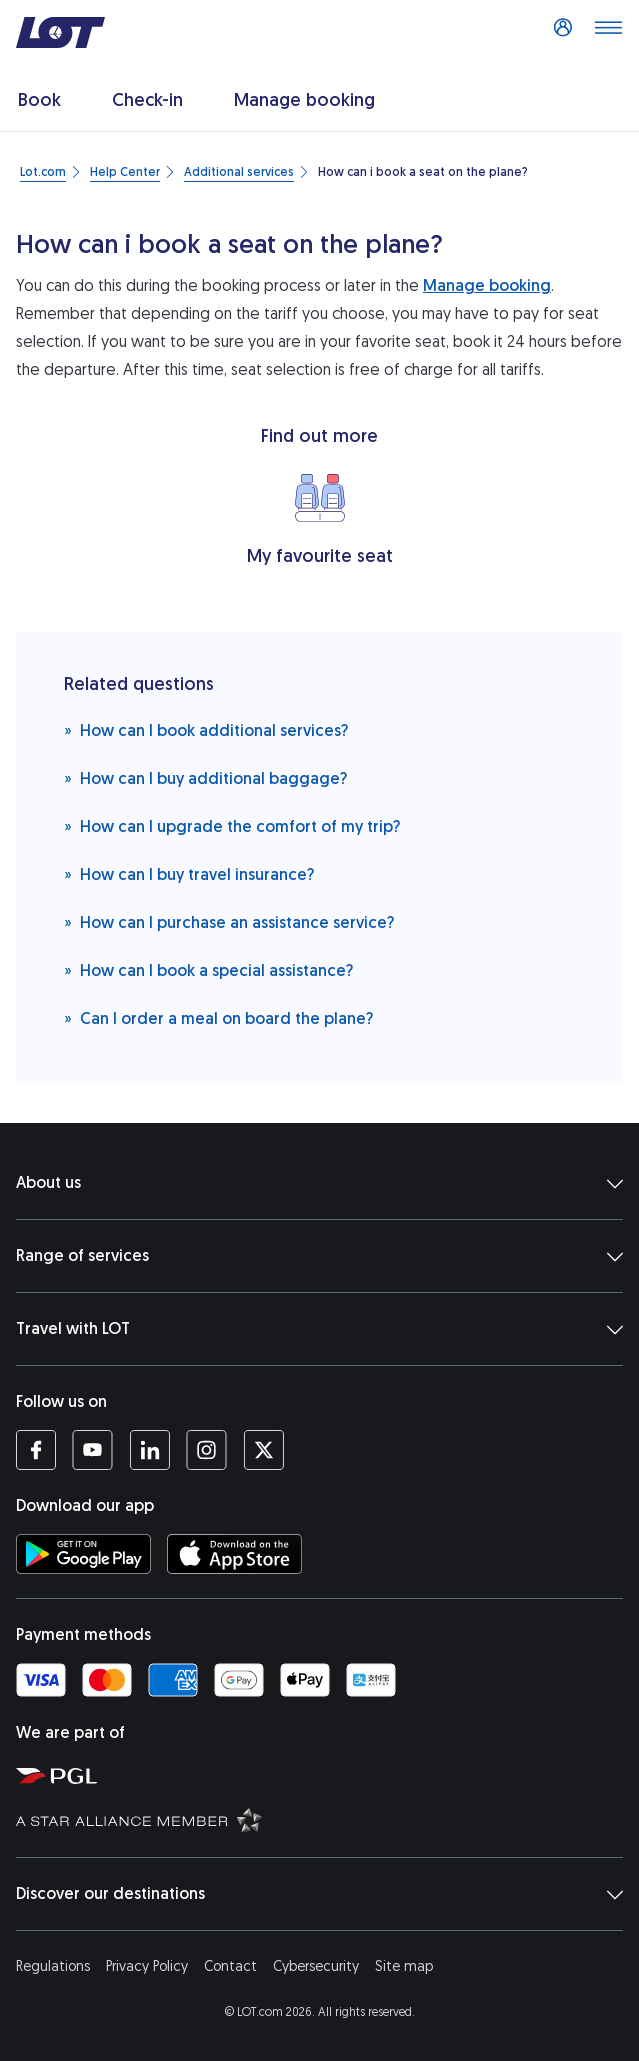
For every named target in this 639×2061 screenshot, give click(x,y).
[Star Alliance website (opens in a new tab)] (323, 1819)
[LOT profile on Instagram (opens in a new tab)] (206, 1450)
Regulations (53, 1966)
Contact (230, 1966)
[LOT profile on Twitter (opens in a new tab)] (263, 1450)
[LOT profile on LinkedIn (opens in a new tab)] (149, 1450)
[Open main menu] (608, 33)
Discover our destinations (319, 1894)
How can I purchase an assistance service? (229, 921)
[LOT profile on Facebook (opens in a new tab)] (36, 1450)
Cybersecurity (316, 1966)
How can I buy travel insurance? (189, 873)
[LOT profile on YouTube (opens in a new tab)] (92, 1450)
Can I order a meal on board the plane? (218, 1017)
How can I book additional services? (206, 729)
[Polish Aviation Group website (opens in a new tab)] (323, 1775)
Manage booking (487, 285)
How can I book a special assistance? (208, 969)
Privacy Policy (147, 1966)
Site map (404, 1966)
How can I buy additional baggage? (205, 777)
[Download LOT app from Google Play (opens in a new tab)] (83, 1554)
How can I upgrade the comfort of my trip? (232, 825)
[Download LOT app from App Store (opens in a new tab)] (234, 1554)
